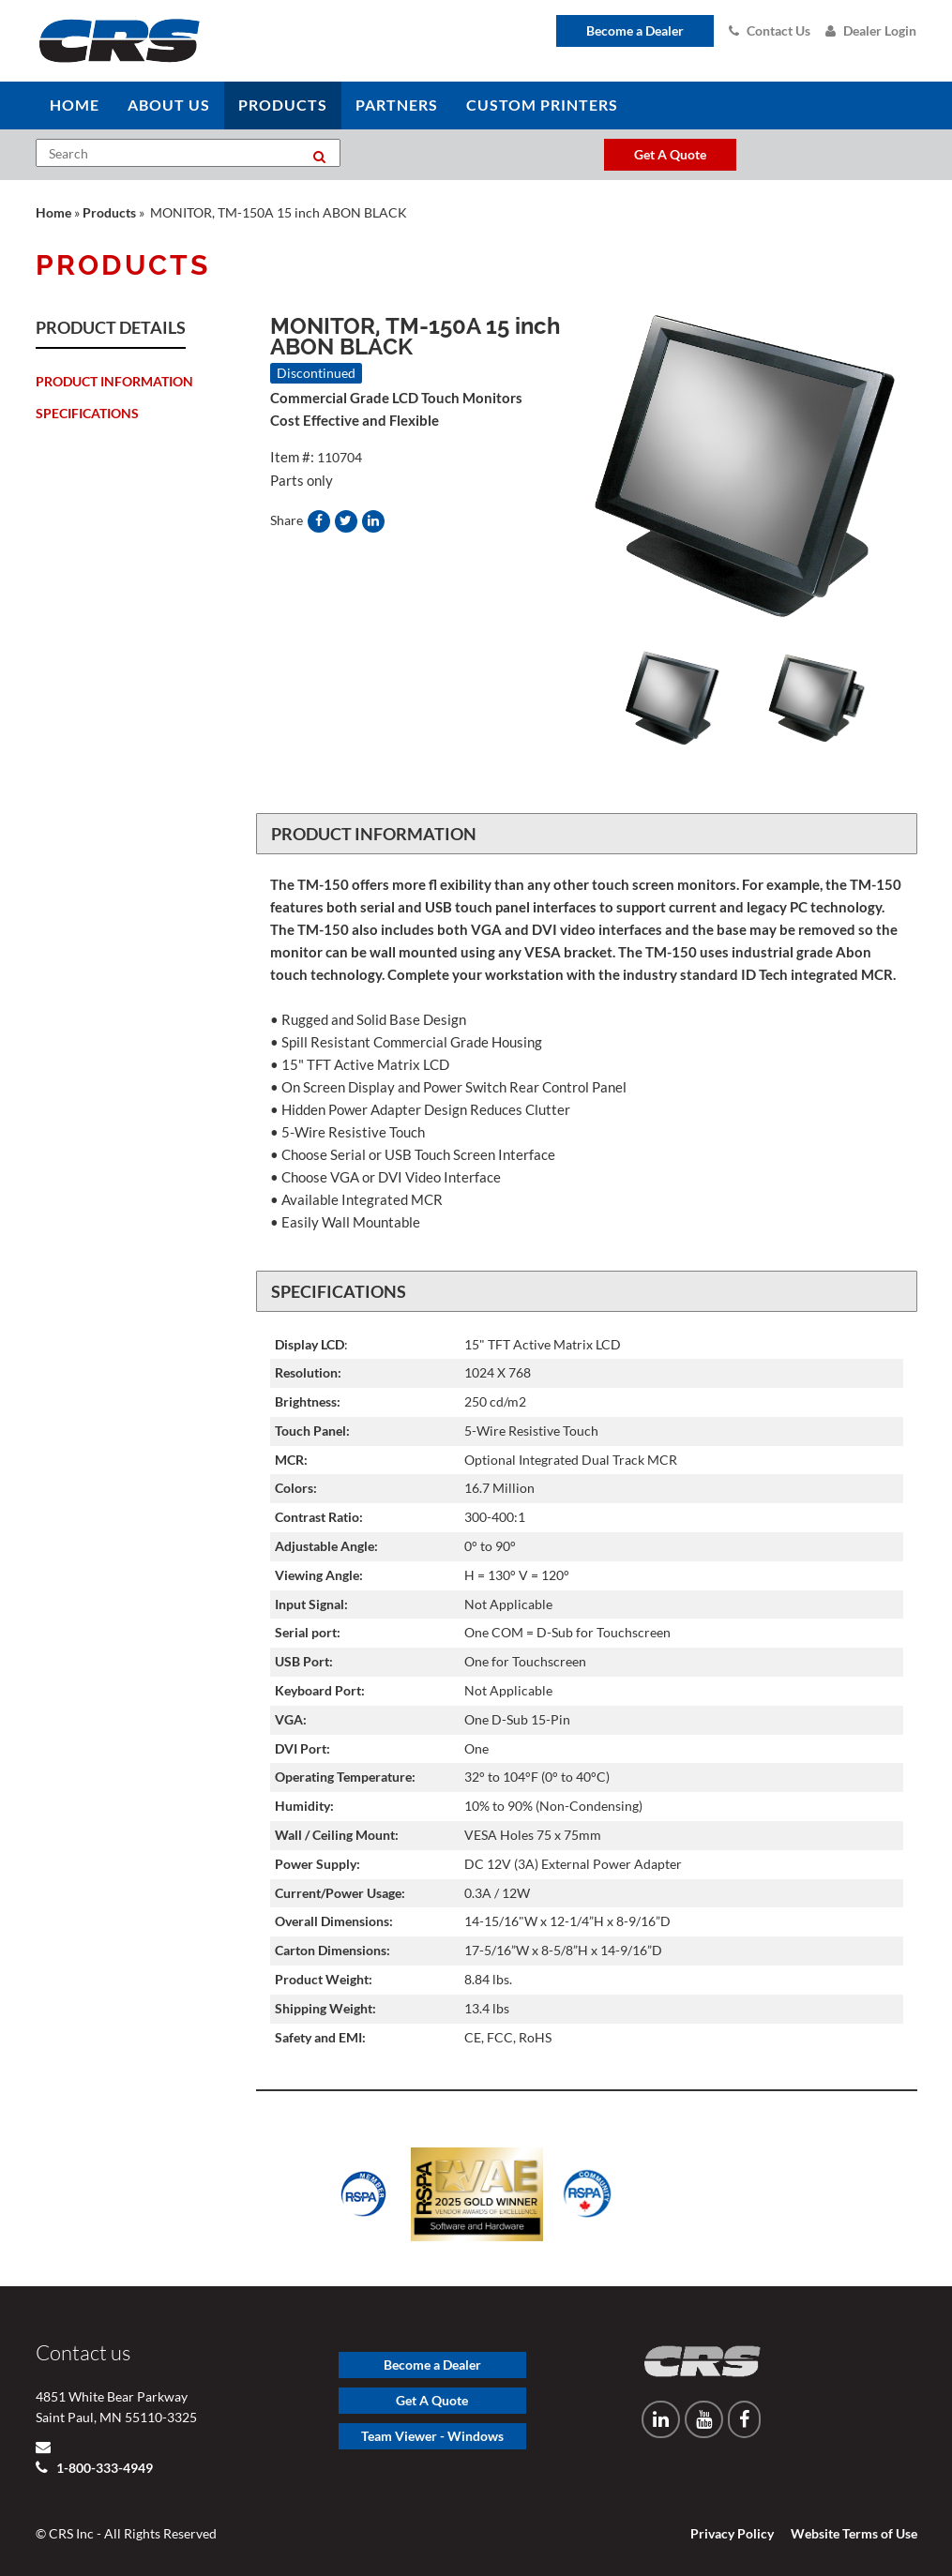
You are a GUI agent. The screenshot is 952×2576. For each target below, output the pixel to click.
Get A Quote (432, 2400)
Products (109, 212)
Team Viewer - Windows (432, 2436)
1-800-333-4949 (103, 2468)
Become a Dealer (635, 30)
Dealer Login (870, 30)
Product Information (114, 381)
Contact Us (769, 30)
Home (53, 212)
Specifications (87, 413)
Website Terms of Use (854, 2533)
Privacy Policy (732, 2533)
